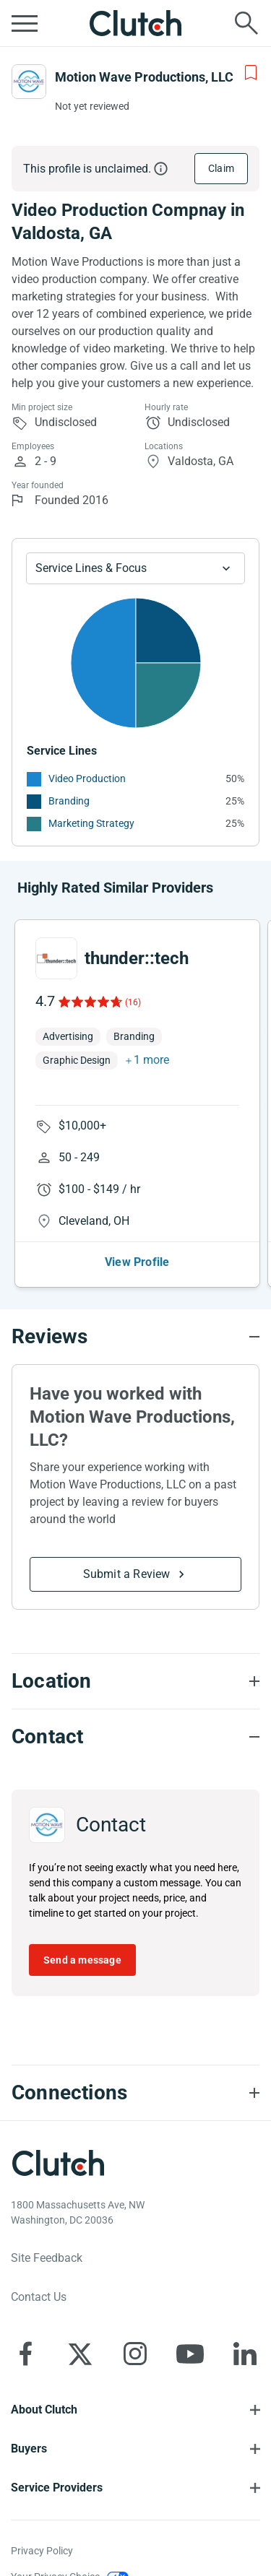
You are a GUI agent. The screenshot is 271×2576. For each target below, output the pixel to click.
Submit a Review (127, 1574)
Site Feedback (46, 2258)
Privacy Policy (42, 2551)
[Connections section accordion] (135, 2092)
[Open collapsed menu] (24, 23)
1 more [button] (151, 1060)
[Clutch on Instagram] (135, 2353)
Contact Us (38, 2297)
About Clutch (44, 2409)
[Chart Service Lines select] (135, 568)
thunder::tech (137, 958)
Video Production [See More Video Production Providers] (87, 778)
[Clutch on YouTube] (190, 2353)
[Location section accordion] (135, 1681)
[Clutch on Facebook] (25, 2353)
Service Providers (57, 2487)
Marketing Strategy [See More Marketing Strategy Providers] (91, 823)
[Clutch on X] (80, 2353)
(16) (133, 1002)
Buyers (29, 2448)
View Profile (137, 1262)
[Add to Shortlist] (250, 73)
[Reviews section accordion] (135, 1336)
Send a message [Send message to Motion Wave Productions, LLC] (82, 1960)
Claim (221, 168)
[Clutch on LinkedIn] (245, 2353)
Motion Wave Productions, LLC (144, 76)
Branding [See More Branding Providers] (69, 801)
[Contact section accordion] (135, 1736)
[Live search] (246, 23)
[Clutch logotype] (58, 2163)
